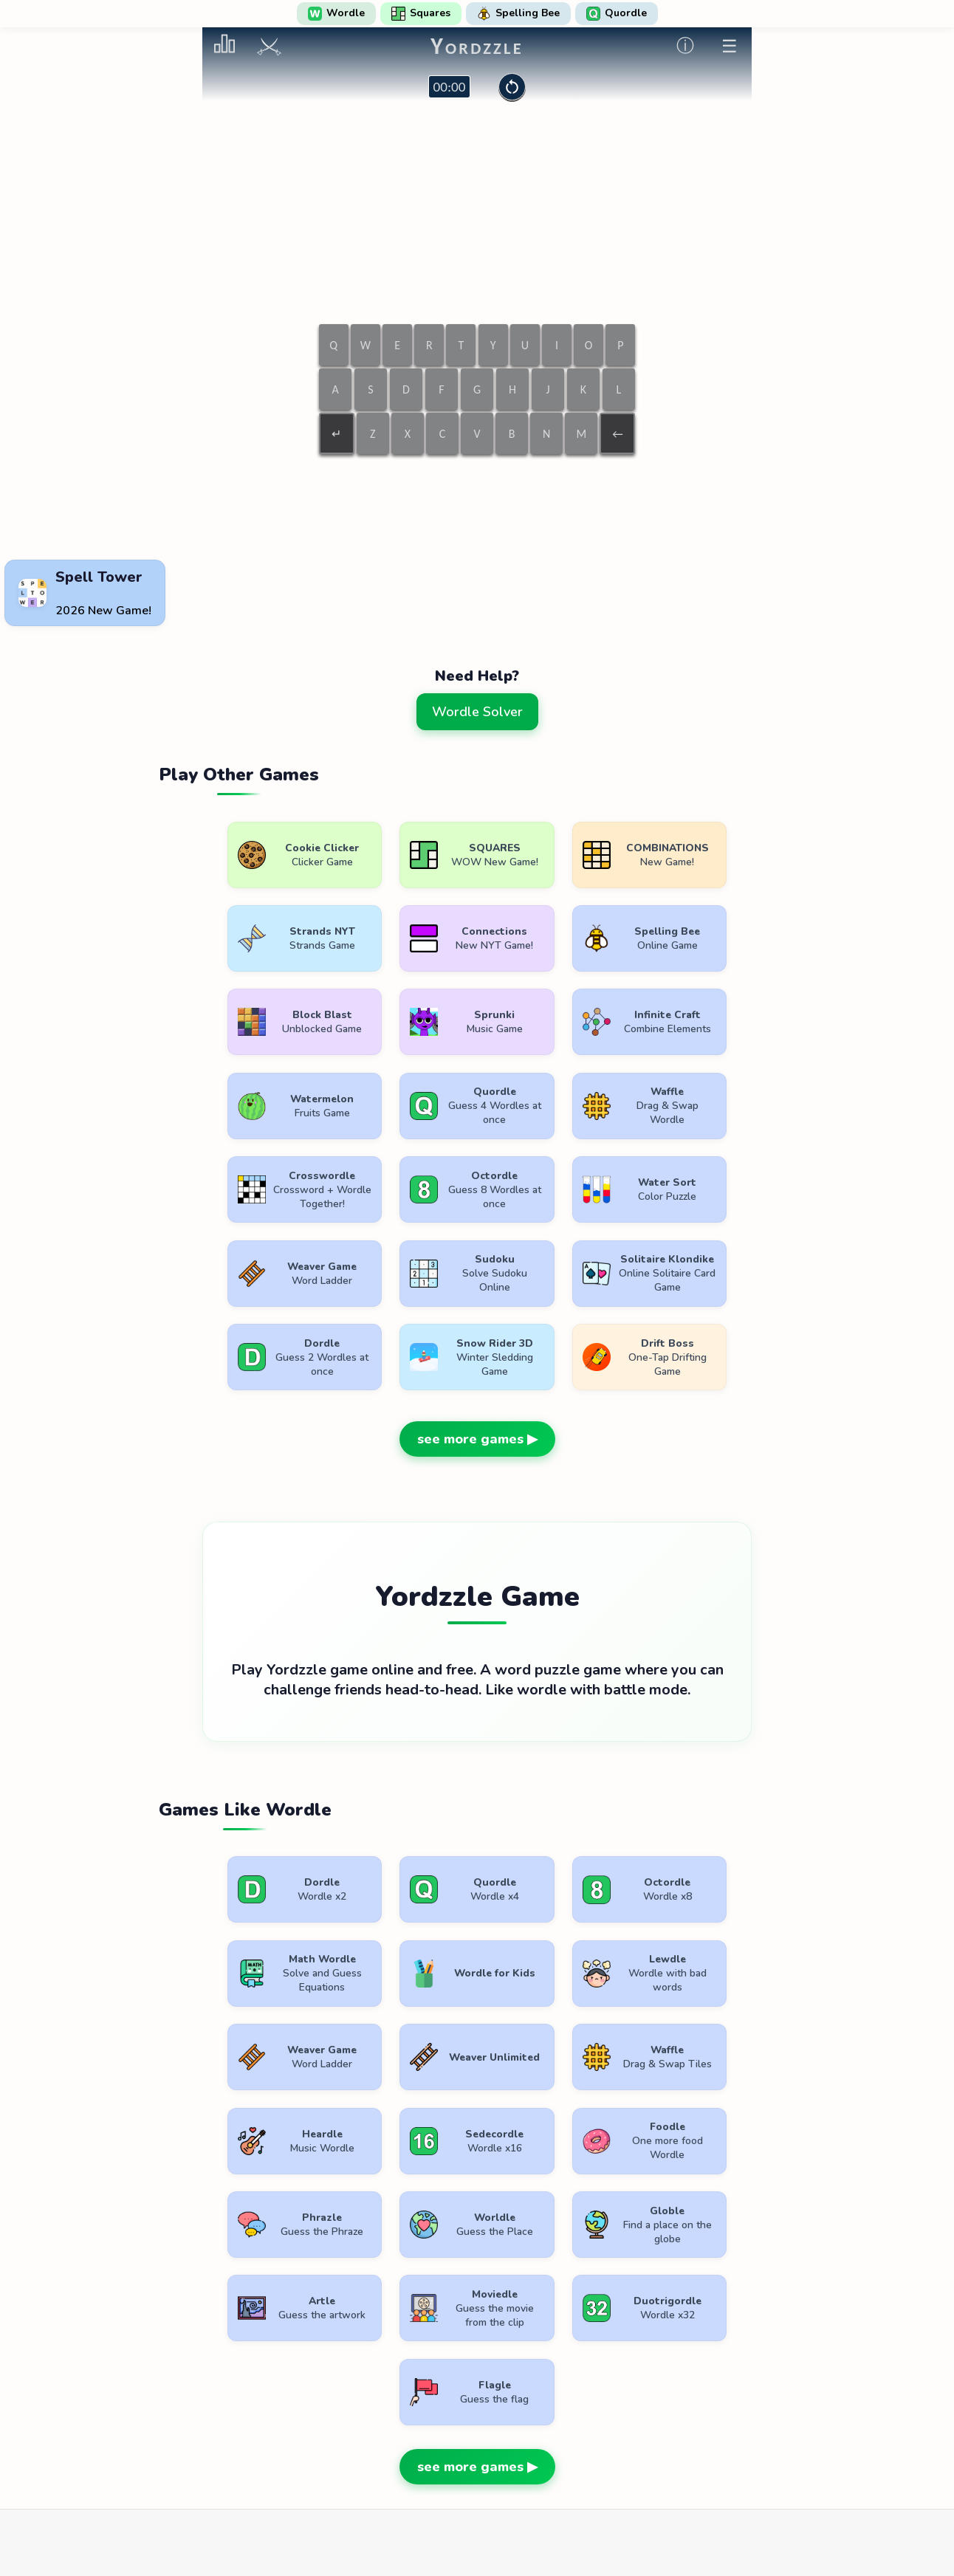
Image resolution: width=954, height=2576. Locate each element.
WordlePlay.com (501, 2398)
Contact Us (573, 2432)
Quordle (616, 13)
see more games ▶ (477, 1358)
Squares (420, 13)
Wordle (336, 13)
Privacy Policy (482, 2432)
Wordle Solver (477, 712)
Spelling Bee (518, 13)
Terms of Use (385, 2432)
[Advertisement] (477, 517)
